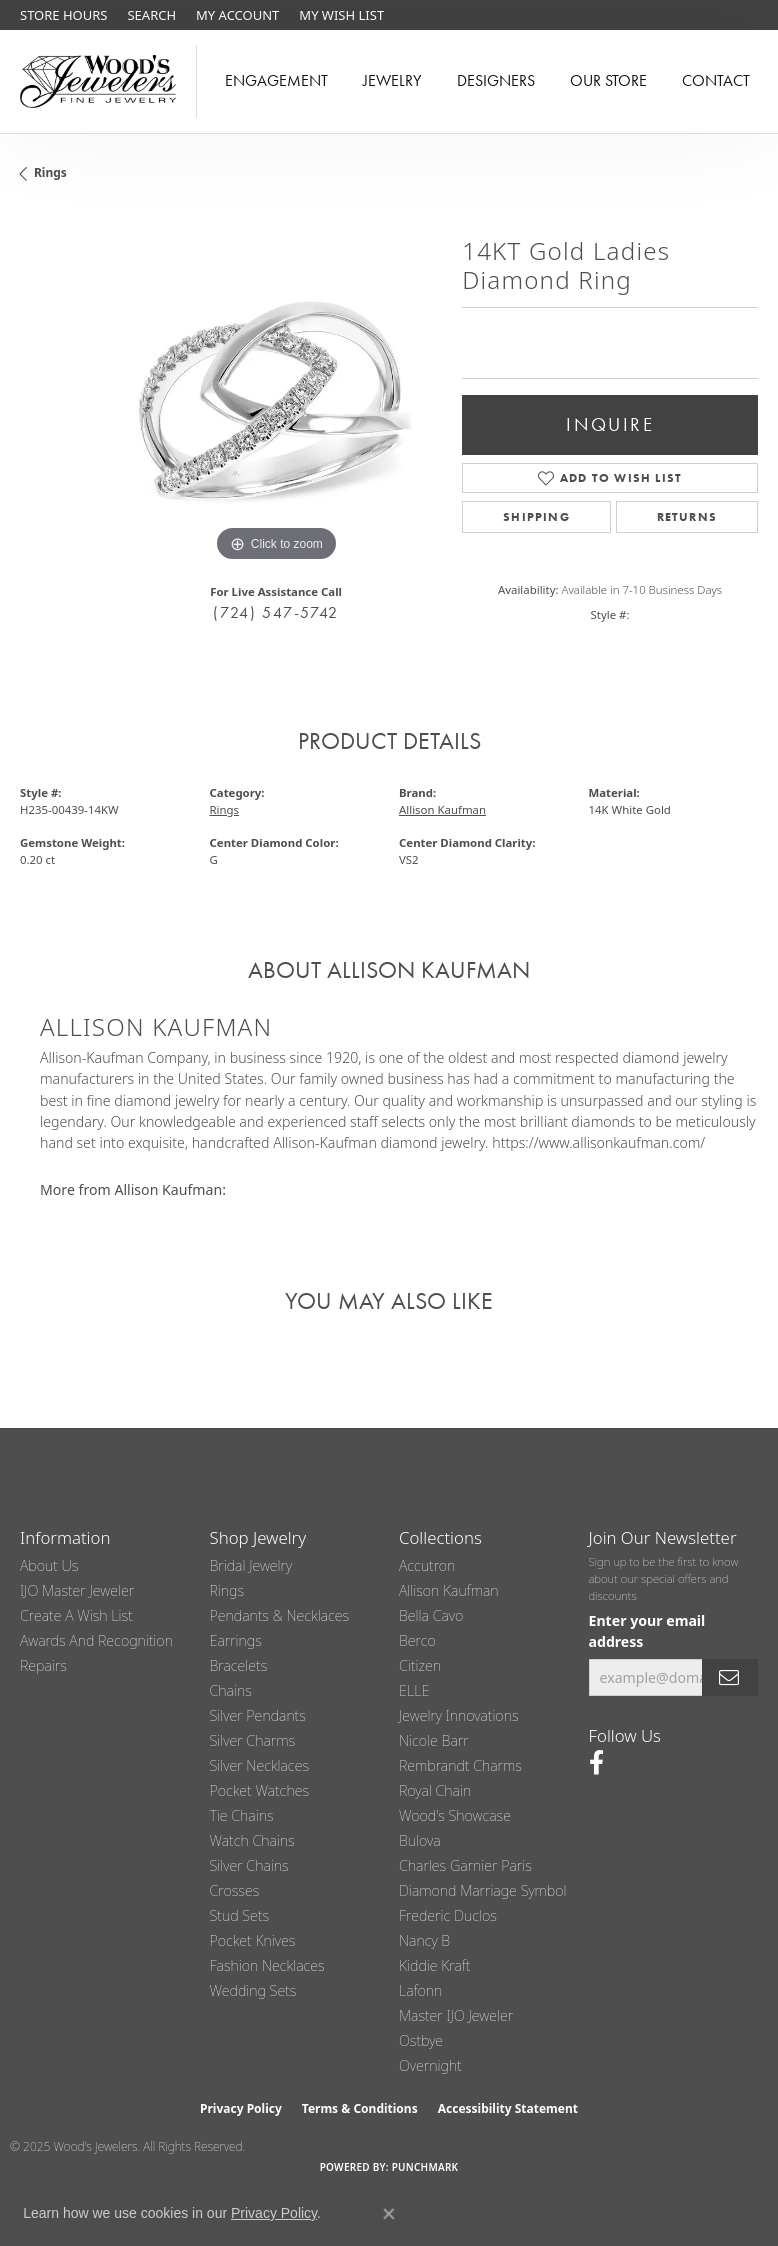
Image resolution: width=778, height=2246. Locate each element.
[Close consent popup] (389, 2214)
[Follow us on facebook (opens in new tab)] (596, 1763)
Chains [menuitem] (231, 1690)
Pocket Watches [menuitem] (260, 1790)
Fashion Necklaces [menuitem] (267, 1965)
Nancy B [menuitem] (424, 1940)
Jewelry (392, 80)
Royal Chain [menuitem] (435, 1790)
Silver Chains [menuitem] (249, 1865)
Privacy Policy (241, 2108)
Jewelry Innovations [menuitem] (459, 1715)
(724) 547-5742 (275, 612)
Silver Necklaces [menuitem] (260, 1765)
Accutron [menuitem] (427, 1565)
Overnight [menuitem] (430, 2065)
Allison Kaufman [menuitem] (449, 1590)
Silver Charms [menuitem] (253, 1740)
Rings (50, 172)
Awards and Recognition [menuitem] (96, 1640)
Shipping (536, 517)
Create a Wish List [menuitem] (76, 1615)
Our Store (608, 80)
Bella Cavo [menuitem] (431, 1615)
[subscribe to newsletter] (730, 1677)
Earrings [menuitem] (236, 1640)
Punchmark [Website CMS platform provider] (425, 2167)
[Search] (151, 15)
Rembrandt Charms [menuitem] (460, 1765)
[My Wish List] (341, 15)
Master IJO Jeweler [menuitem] (456, 2015)
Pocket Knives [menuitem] (253, 1940)
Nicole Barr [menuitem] (434, 1740)
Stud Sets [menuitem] (240, 1915)
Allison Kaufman (442, 809)
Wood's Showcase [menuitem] (455, 1815)
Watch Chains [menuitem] (252, 1840)
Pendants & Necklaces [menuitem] (280, 1615)
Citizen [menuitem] (420, 1665)
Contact (716, 80)
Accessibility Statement (508, 2108)
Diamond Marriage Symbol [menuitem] (483, 1890)
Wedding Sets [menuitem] (253, 1990)
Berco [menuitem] (417, 1640)
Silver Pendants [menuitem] (258, 1715)
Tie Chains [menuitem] (242, 1815)
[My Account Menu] (237, 15)
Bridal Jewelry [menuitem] (251, 1565)
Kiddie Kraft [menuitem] (434, 1965)
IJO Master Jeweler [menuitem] (77, 1590)
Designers (496, 80)
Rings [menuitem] (227, 1590)
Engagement (276, 80)
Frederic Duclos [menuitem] (448, 1915)
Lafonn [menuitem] (420, 1990)
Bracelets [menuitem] (239, 1665)
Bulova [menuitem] (420, 1840)
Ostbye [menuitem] (421, 2040)
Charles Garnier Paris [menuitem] (465, 1865)
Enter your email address (647, 1631)
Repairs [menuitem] (43, 1665)
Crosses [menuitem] (235, 1890)
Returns (687, 517)
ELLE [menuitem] (414, 1690)
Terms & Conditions (360, 2108)
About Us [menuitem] (49, 1565)
